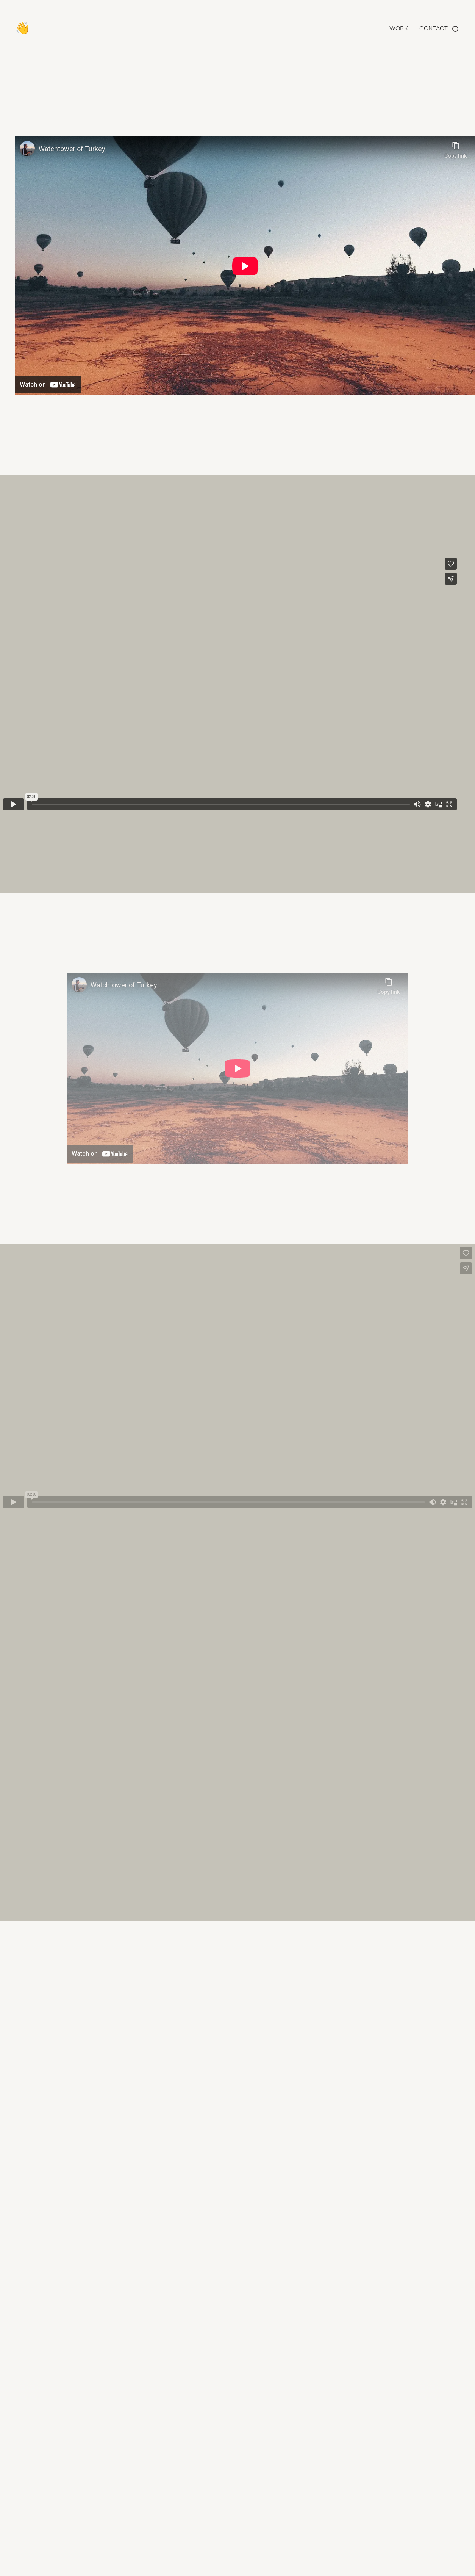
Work (398, 28)
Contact (433, 28)
